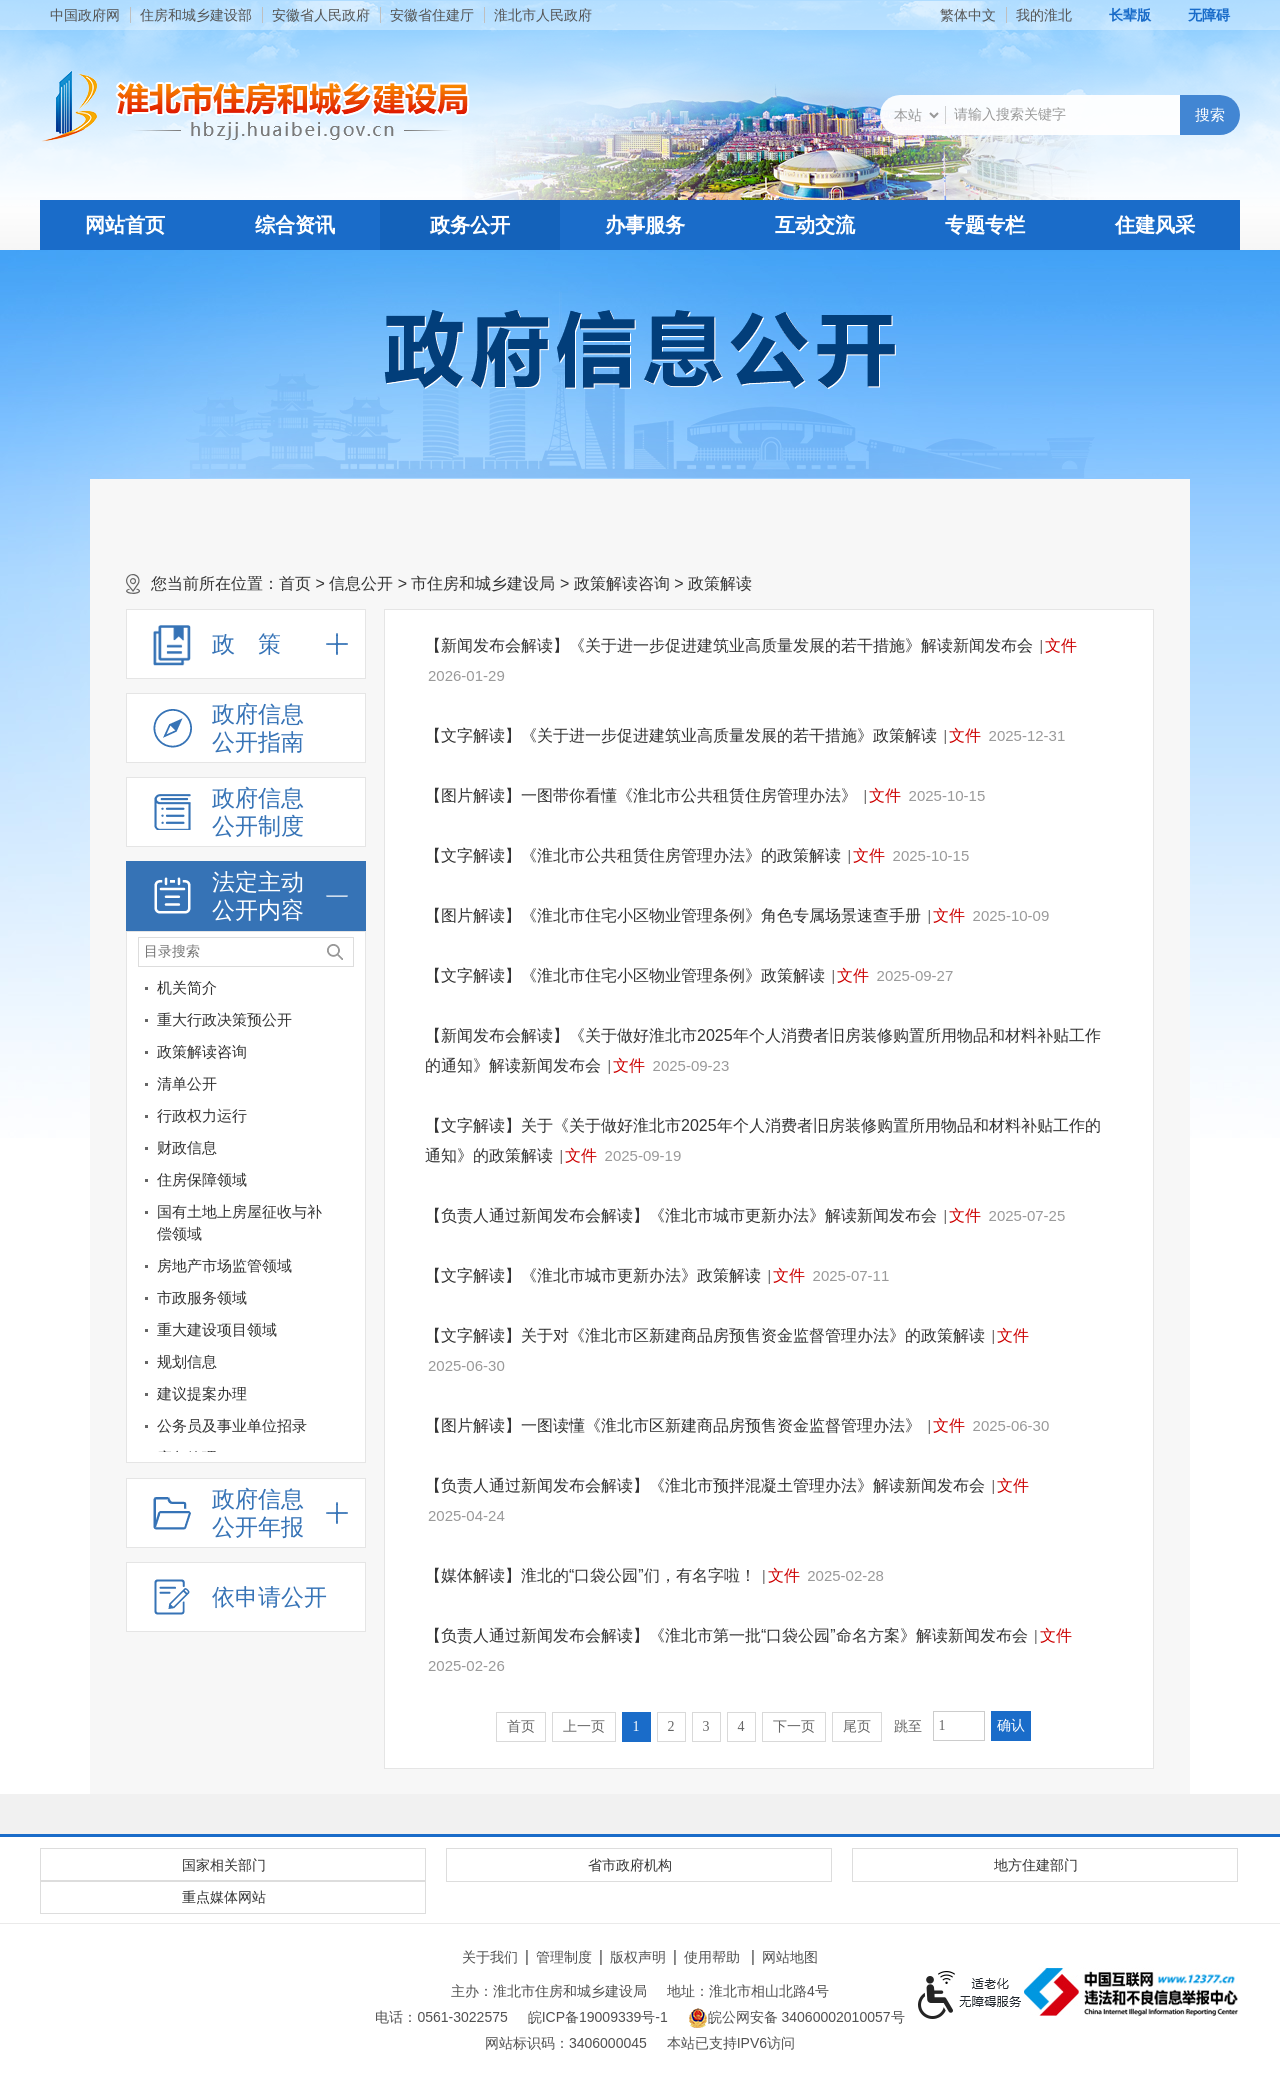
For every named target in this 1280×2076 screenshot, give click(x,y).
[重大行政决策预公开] (346, 1023)
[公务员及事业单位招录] (230, 1426)
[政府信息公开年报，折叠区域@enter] (246, 1513)
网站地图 (790, 1957)
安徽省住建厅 (432, 15)
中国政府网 (85, 15)
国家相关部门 (224, 1865)
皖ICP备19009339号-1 (598, 2017)
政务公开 (470, 225)
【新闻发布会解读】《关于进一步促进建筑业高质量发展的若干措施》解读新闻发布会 (729, 645)
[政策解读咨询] (346, 1055)
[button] (1119, 15)
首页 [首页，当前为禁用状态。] (521, 1726)
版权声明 (638, 1957)
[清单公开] (230, 1084)
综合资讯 (295, 225)
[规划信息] (230, 1362)
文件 (1061, 645)
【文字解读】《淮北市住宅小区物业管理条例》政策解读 (625, 975)
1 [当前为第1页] (636, 1726)
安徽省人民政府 (321, 15)
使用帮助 (712, 1957)
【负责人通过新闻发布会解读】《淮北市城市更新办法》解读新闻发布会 (681, 1215)
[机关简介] (346, 991)
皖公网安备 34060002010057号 (796, 2018)
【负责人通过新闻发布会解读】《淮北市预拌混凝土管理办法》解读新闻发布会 (705, 1485)
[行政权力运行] (346, 1119)
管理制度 (564, 1957)
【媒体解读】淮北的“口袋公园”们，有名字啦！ (590, 1575)
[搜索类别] (916, 115)
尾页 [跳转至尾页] (857, 1726)
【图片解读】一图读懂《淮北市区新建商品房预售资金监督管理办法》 (673, 1425)
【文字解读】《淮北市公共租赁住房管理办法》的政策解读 (633, 855)
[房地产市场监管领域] (346, 1269)
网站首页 (125, 225)
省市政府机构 (630, 1865)
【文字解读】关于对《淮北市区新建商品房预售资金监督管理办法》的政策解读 (705, 1335)
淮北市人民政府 (543, 15)
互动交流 (815, 225)
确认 (1011, 1725)
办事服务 (645, 225)
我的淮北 (1044, 15)
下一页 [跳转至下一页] (794, 1726)
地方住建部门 (1036, 1865)
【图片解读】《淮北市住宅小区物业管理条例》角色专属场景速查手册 (673, 915)
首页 (295, 583)
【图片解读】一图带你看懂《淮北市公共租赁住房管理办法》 (641, 795)
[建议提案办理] (346, 1397)
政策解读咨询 (622, 583)
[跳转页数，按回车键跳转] (959, 1726)
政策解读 (720, 583)
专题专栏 (985, 225)
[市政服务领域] (346, 1301)
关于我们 (490, 1957)
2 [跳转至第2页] (671, 1726)
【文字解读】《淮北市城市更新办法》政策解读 (593, 1275)
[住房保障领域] (346, 1183)
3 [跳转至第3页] (706, 1726)
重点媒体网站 (224, 1897)
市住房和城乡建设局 (483, 583)
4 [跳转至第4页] (741, 1726)
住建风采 (1155, 225)
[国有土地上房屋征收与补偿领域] (346, 1215)
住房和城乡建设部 (196, 15)
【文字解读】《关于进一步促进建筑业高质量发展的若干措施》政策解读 (681, 735)
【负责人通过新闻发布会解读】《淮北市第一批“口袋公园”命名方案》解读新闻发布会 (726, 1635)
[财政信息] (346, 1151)
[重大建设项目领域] (346, 1333)
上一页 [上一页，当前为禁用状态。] (584, 1726)
